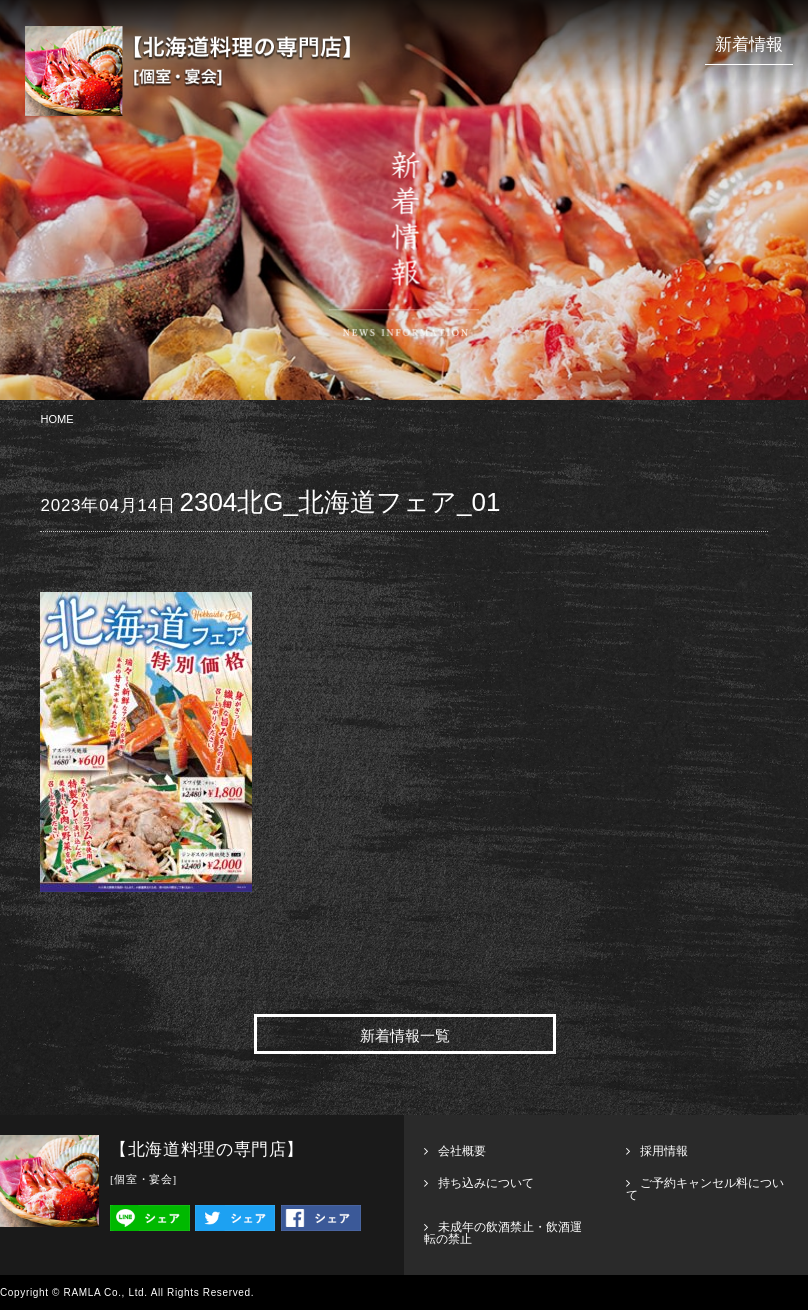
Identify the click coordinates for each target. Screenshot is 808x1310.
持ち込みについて (486, 1183)
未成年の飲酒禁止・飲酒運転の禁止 (503, 1233)
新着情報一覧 (405, 1036)
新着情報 (749, 44)
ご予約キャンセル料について (705, 1189)
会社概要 (462, 1151)
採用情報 (664, 1151)
